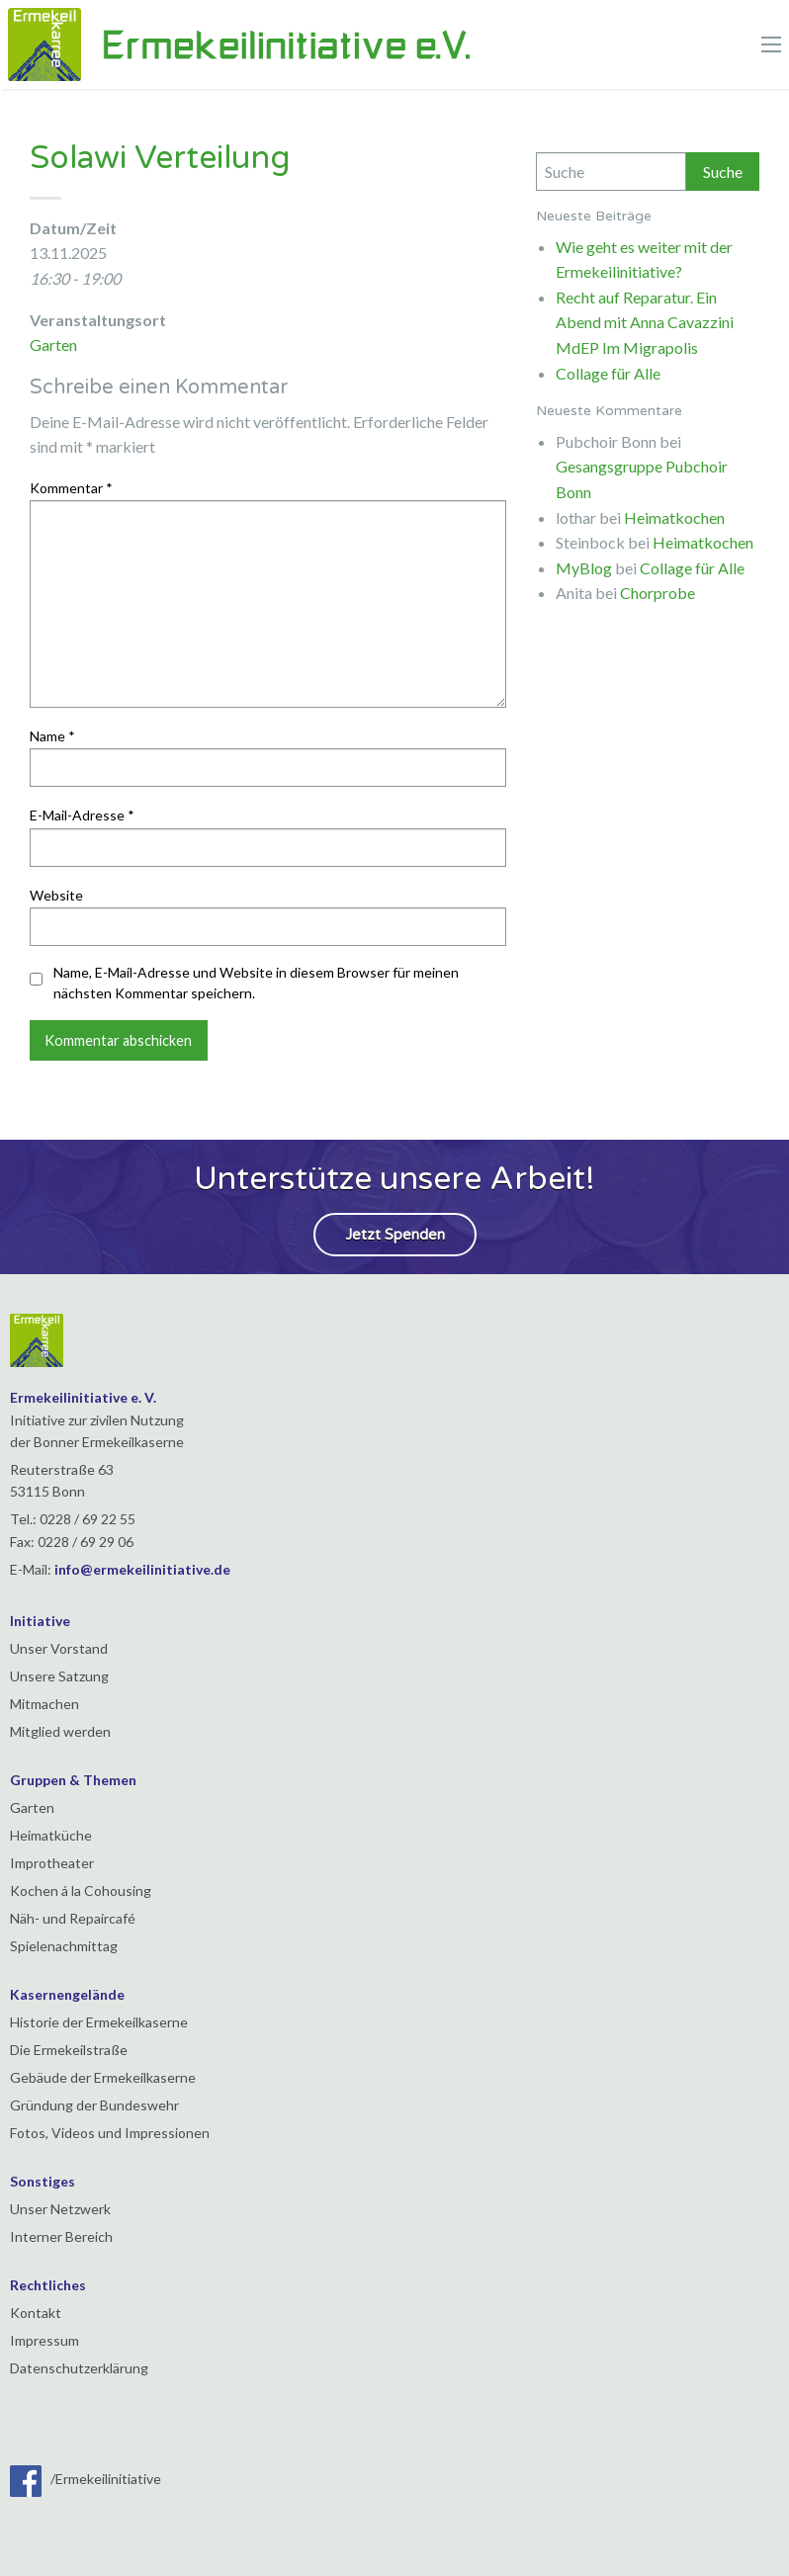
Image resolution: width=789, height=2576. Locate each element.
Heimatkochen (674, 517)
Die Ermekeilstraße (69, 2049)
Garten (53, 344)
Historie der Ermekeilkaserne (99, 2022)
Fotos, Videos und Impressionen (110, 2132)
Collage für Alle (608, 373)
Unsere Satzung (59, 1676)
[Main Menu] (771, 44)
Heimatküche (51, 1835)
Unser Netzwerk (60, 2208)
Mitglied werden (60, 1731)
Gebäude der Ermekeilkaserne (103, 2077)
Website (56, 895)
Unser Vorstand (59, 1648)
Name (52, 736)
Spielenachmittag (64, 1945)
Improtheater (52, 1862)
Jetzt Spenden (395, 1235)
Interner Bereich (61, 2236)
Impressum (44, 2340)
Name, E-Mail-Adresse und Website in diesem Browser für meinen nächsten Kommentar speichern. (256, 982)
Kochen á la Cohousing (80, 1890)
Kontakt (35, 2312)
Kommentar (71, 487)
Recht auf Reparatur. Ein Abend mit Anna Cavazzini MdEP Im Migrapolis (645, 322)
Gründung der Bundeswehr (94, 2105)
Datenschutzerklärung (79, 2368)
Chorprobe (657, 592)
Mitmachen (44, 1703)
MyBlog (584, 567)
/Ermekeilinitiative (85, 2478)
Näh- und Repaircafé (72, 1918)
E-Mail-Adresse (82, 815)
